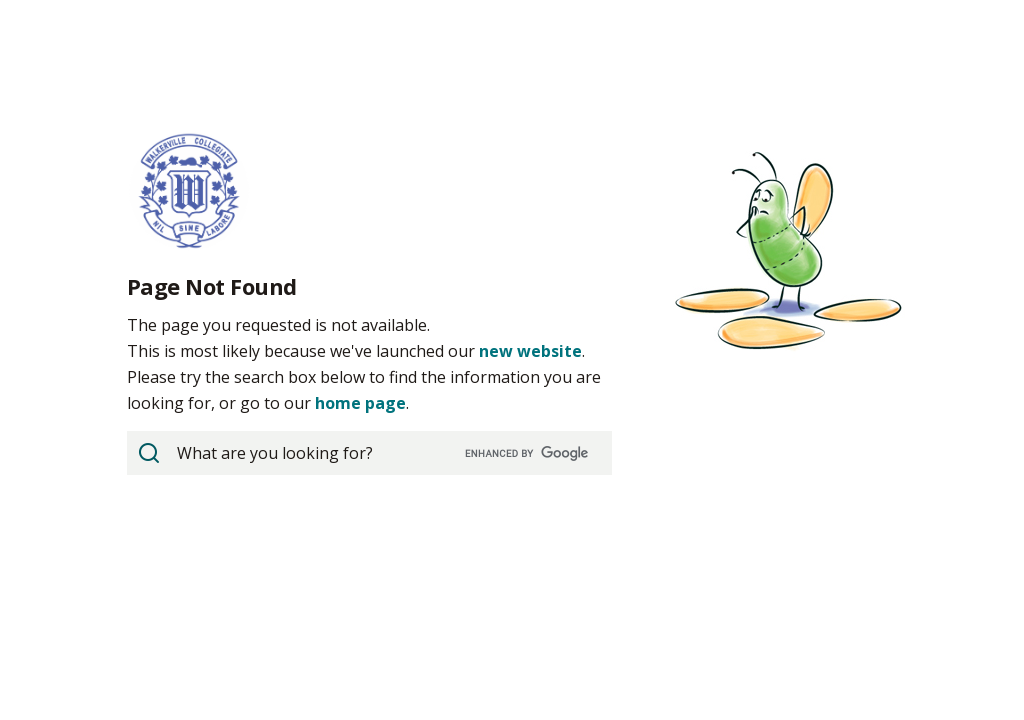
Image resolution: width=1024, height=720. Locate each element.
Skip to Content (0, 0)
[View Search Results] (149, 453)
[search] (367, 453)
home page (360, 403)
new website (530, 351)
